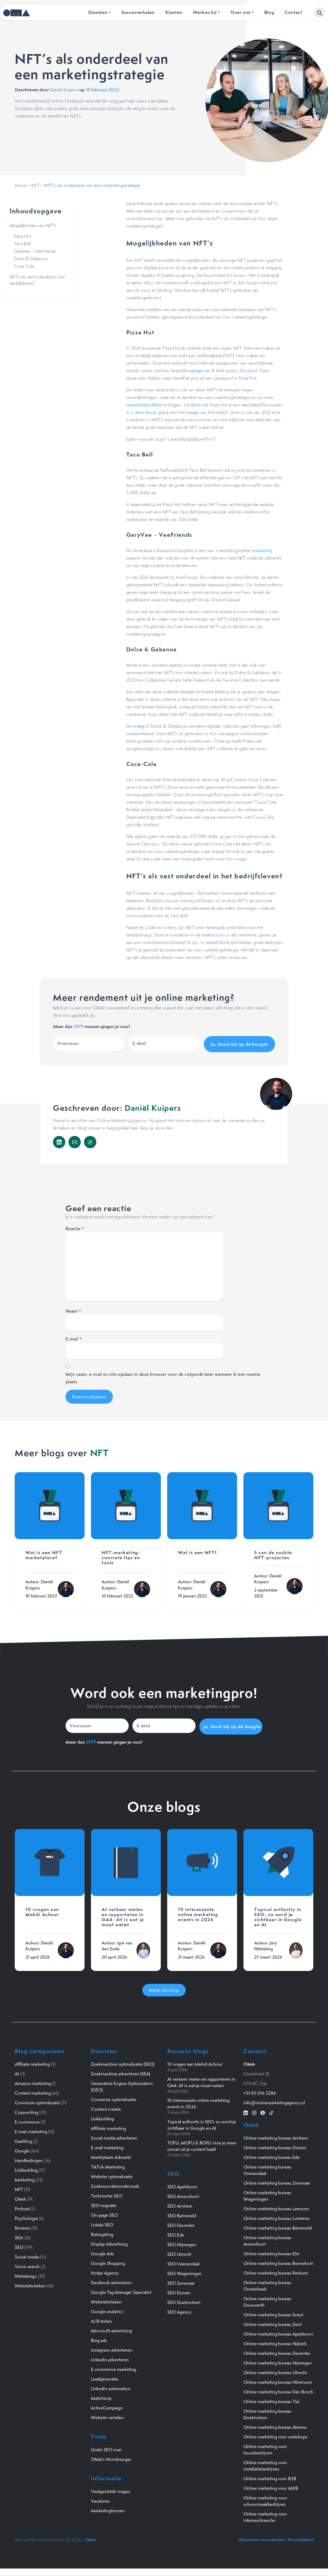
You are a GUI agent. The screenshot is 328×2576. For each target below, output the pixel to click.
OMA (20, 2197)
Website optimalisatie (111, 2175)
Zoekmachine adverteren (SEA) (120, 2072)
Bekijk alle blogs (164, 1988)
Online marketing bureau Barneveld (277, 2226)
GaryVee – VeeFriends (35, 251)
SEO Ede (175, 2233)
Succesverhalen (138, 12)
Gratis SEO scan (106, 2448)
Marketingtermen (108, 2509)
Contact (293, 12)
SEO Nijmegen (181, 2242)
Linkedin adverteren (110, 2358)
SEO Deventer (181, 2223)
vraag (138, 726)
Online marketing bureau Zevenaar (276, 2181)
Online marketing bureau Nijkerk (275, 2342)
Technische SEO (106, 2194)
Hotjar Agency (105, 2271)
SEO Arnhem (179, 2204)
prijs (251, 370)
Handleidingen (29, 2159)
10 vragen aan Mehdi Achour (195, 2062)
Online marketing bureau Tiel (271, 2400)
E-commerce (27, 2120)
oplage (196, 370)
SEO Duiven (178, 2291)
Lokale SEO (102, 2223)
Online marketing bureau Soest (273, 2313)
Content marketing (33, 2091)
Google (22, 2149)
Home (21, 185)
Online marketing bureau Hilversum (277, 2380)
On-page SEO (104, 2213)
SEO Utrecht (179, 2252)
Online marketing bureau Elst (271, 2252)
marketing (262, 550)
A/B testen (101, 2319)
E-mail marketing (31, 2130)
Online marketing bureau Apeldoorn (278, 2332)
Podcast (22, 2207)
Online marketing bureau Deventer (276, 2351)
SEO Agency (179, 2310)
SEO (19, 2245)
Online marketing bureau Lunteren (276, 2216)
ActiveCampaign (107, 2406)
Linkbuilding (26, 2168)
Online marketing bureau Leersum (276, 2207)
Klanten (173, 12)
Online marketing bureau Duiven (274, 2146)
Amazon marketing (33, 2081)
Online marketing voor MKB (270, 2486)
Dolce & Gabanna (30, 259)
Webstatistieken (30, 2284)
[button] (319, 12)
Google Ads (102, 2252)
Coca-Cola (24, 266)
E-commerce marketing (113, 2367)
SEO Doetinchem (184, 2300)
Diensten (97, 12)
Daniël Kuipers (64, 90)
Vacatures (100, 2499)
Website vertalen (107, 2416)
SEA (18, 2236)
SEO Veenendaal (183, 2262)
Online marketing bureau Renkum (275, 2271)
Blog (269, 12)
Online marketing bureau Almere (275, 2425)
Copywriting (26, 2110)
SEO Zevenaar (181, 2281)
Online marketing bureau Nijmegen (277, 2361)
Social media (27, 2255)
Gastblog (23, 2139)
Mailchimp (101, 2396)
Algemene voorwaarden (262, 2538)
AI (17, 2072)
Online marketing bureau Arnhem (275, 2136)
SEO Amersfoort (183, 2194)
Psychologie (26, 2216)
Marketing (25, 2178)
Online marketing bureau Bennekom (278, 2261)
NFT (35, 185)
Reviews (22, 2226)
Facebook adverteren (111, 2281)
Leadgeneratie (104, 2377)
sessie (226, 592)
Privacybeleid (300, 2538)
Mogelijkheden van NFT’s (33, 225)
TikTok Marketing (108, 2165)
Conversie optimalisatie (37, 2101)
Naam (73, 1310)
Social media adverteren (114, 2136)
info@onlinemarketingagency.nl (274, 2101)
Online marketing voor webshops (275, 2435)
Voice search (27, 2265)
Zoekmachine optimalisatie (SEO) (122, 2062)
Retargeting (102, 2232)
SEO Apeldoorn (182, 2185)
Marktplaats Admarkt (111, 2155)
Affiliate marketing (32, 2062)
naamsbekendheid (144, 405)
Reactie (75, 1227)
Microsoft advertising (111, 2329)
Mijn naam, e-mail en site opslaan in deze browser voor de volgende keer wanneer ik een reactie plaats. (163, 1377)
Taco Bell (22, 244)
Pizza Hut (22, 236)
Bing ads (99, 2338)
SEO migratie (103, 2204)
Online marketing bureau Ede (271, 2155)
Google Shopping (108, 2261)
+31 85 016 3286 (259, 2091)
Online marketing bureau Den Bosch (278, 2390)
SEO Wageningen (184, 2271)
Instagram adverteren (111, 2348)
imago (192, 412)
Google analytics (107, 2310)
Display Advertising (109, 2242)
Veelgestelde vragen (110, 2489)
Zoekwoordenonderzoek (115, 2184)
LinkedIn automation (110, 2387)
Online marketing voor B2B (269, 2477)
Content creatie (106, 2107)
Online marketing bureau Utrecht (275, 2371)
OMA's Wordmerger (111, 2457)
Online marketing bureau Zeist (272, 2322)
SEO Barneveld (181, 2213)
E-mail (74, 1338)
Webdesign (26, 2274)
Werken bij (205, 12)
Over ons (240, 12)
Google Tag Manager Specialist (121, 2290)
